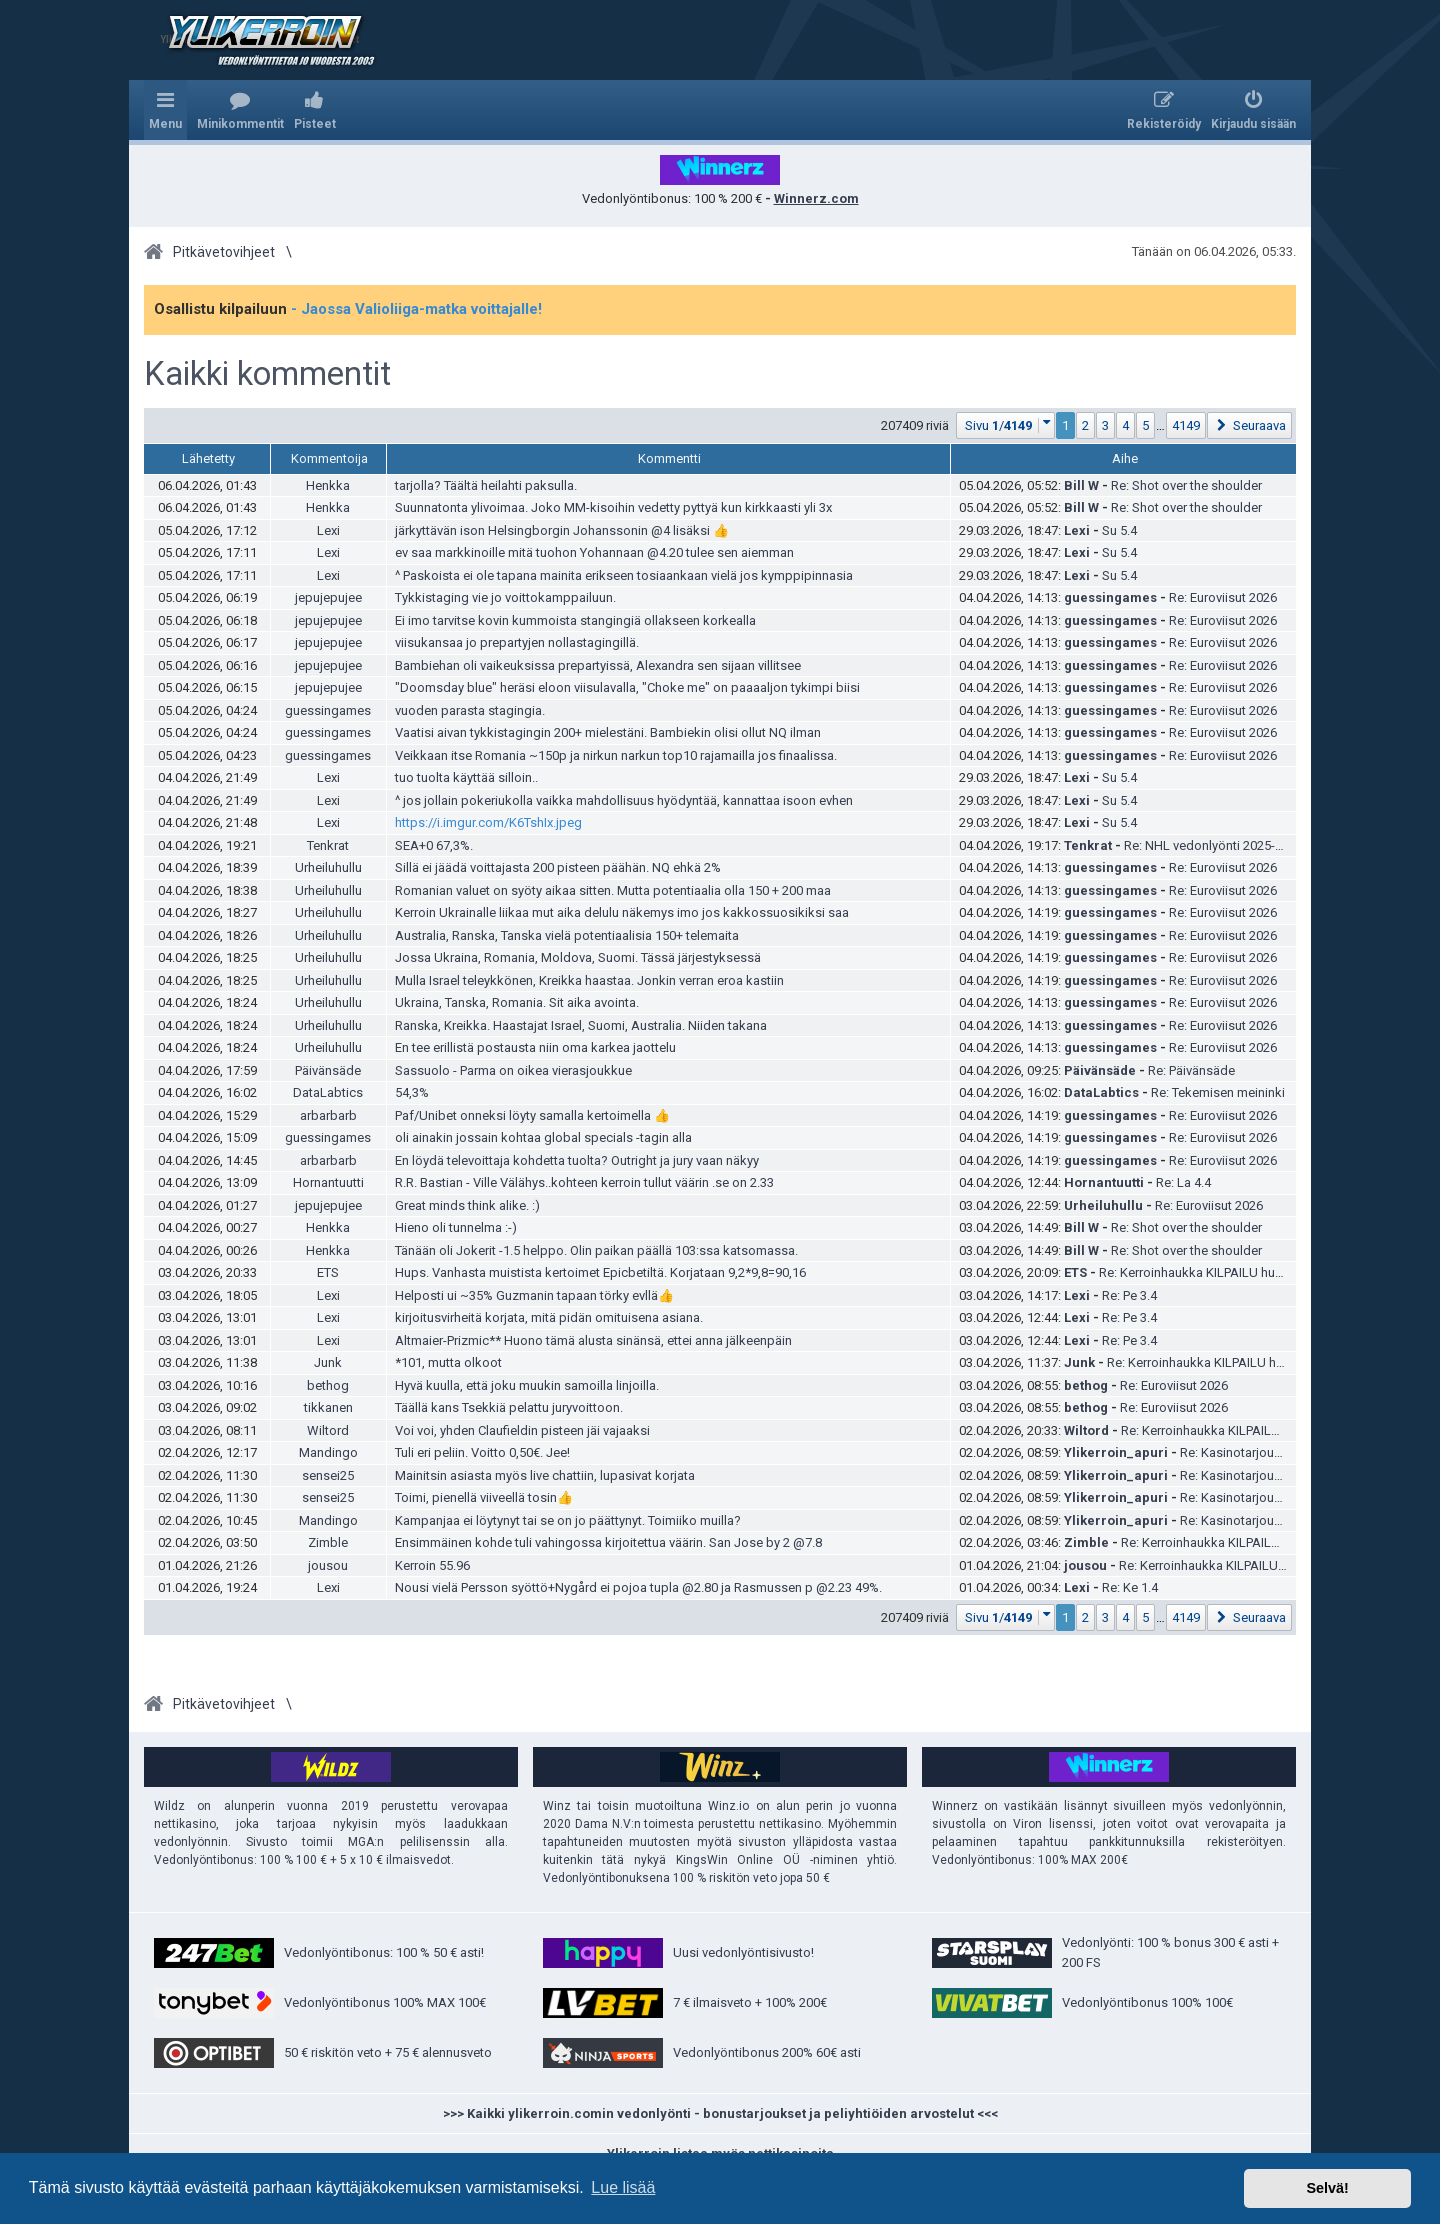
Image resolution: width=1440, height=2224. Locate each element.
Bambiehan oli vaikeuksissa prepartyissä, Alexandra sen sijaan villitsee (598, 665)
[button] (1006, 425)
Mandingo (328, 1452)
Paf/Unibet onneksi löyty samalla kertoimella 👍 (532, 1115)
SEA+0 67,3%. (434, 845)
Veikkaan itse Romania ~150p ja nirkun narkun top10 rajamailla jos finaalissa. (616, 755)
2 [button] (1085, 425)
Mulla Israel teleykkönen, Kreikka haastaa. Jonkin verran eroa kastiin (589, 980)
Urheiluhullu (328, 867)
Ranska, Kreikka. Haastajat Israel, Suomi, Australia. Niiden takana (581, 1025)
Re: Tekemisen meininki (1218, 1092)
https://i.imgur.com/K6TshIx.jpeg (488, 822)
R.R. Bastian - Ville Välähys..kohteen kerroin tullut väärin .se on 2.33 (584, 1182)
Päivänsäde (328, 1070)
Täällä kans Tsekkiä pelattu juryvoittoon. (509, 1407)
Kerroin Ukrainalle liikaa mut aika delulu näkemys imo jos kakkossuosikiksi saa (622, 912)
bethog (328, 1385)
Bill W (1081, 485)
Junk (328, 1362)
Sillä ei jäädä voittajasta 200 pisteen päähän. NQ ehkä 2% (558, 867)
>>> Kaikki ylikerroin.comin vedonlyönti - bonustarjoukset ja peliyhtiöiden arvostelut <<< (720, 2113)
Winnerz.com (816, 198)
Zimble (328, 1542)
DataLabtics (328, 1092)
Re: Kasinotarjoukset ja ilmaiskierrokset (1293, 1452)
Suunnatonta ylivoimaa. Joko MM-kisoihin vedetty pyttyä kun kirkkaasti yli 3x (613, 507)
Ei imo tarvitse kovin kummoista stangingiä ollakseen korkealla (575, 620)
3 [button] (1105, 425)
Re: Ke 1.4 (1130, 1587)
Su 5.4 (1119, 530)
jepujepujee (328, 597)
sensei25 (328, 1475)
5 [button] (1145, 425)
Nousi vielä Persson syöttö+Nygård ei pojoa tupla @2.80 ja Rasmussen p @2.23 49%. (638, 1587)
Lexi (328, 530)
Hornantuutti (328, 1182)
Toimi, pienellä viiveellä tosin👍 (484, 1497)
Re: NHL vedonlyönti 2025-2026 (1213, 845)
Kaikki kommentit (267, 374)
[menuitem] (240, 110)
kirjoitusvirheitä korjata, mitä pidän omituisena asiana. (549, 1317)
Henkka (328, 485)
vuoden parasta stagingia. (470, 710)
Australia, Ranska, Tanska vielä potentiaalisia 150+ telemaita (567, 935)
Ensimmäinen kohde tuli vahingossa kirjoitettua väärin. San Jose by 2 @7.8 (608, 1542)
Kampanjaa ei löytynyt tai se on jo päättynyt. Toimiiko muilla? (568, 1520)
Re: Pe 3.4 (1129, 1295)
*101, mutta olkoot (448, 1362)
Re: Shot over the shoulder (1186, 485)
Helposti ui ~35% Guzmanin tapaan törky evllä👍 (534, 1295)
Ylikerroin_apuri (1116, 1452)
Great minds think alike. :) (467, 1205)
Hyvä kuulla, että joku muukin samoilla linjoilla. (527, 1385)
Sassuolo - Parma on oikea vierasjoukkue (513, 1070)
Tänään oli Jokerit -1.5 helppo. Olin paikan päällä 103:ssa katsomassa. (596, 1250)
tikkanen (328, 1407)
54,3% (412, 1092)
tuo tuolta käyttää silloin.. (466, 777)
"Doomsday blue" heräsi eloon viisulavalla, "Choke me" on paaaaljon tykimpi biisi (627, 687)
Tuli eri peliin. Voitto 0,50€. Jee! (482, 1452)
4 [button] (1125, 425)
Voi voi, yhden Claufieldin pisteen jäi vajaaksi (522, 1430)
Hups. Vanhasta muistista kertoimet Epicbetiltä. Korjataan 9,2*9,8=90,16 (600, 1272)
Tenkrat (328, 845)
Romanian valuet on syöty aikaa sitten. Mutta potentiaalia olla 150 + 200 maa (613, 890)
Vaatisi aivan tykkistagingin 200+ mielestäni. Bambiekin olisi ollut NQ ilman (608, 732)
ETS (328, 1272)
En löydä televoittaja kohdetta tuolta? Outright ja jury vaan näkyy (577, 1160)
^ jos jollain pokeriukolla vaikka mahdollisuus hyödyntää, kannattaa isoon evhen (624, 800)
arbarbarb (328, 1115)
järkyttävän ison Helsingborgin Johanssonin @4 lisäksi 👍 (562, 530)
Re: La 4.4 (1183, 1182)
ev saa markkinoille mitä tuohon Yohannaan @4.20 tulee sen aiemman (594, 552)
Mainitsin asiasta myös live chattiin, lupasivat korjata (545, 1475)
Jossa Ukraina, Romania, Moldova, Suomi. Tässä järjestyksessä (578, 957)
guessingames (1110, 597)
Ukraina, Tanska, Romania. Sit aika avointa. (517, 1002)
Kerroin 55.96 (432, 1565)
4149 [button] (1186, 425)
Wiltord (328, 1430)
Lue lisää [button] (623, 2187)
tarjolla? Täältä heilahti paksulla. (486, 485)
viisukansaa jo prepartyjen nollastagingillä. (517, 642)
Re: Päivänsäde (1191, 1070)
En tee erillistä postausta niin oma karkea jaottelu (535, 1047)
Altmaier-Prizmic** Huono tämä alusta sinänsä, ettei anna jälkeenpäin (593, 1340)
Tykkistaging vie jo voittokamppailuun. (505, 597)
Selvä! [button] (1327, 2188)
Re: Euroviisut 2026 (1223, 597)
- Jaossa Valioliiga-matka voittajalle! (416, 309)
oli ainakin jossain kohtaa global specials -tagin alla (543, 1137)
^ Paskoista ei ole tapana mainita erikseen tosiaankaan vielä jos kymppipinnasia (624, 575)
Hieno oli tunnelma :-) (456, 1227)
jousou (328, 1565)
